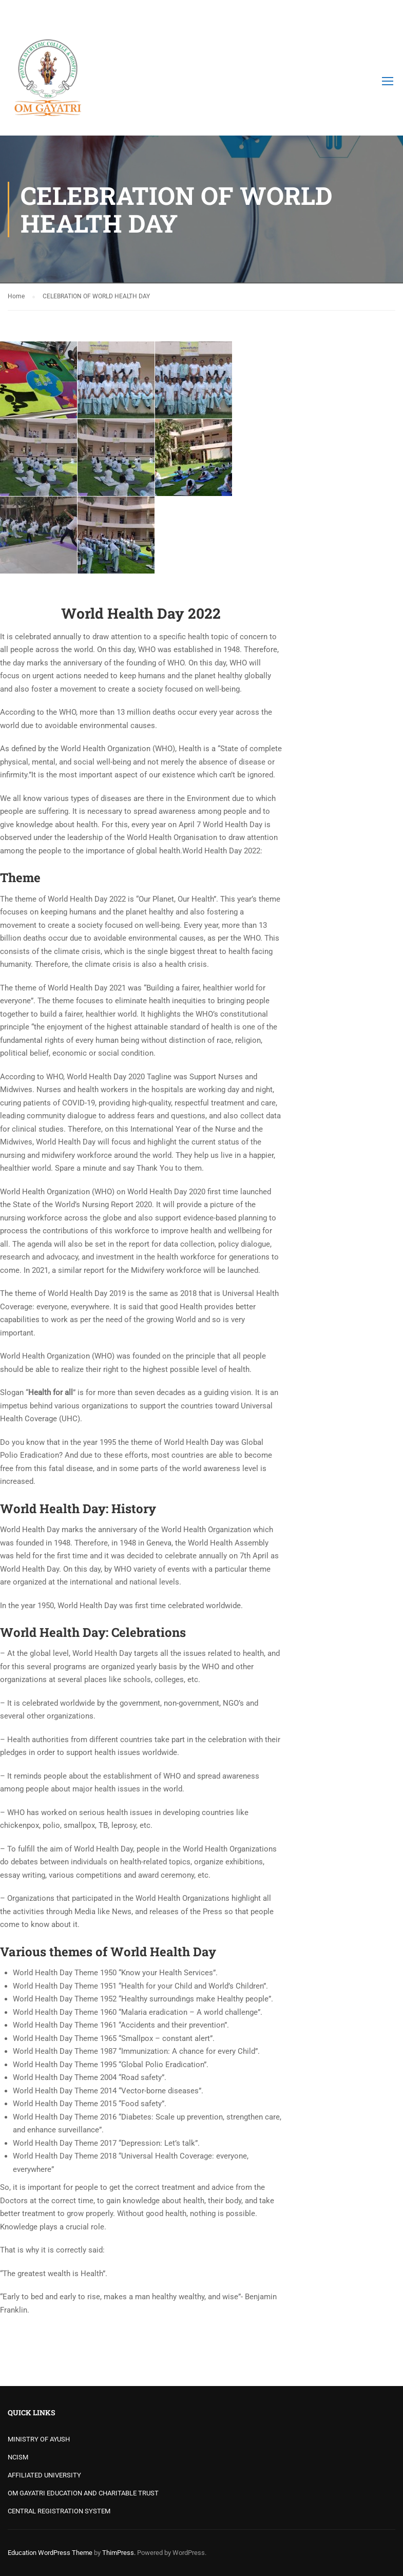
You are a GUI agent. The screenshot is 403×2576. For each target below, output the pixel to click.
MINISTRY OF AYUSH (39, 2439)
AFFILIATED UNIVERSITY (44, 2475)
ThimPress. (119, 2552)
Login (386, 13)
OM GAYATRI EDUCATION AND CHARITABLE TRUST (83, 2493)
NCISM (18, 2457)
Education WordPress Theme (50, 2552)
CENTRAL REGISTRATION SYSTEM (59, 2511)
